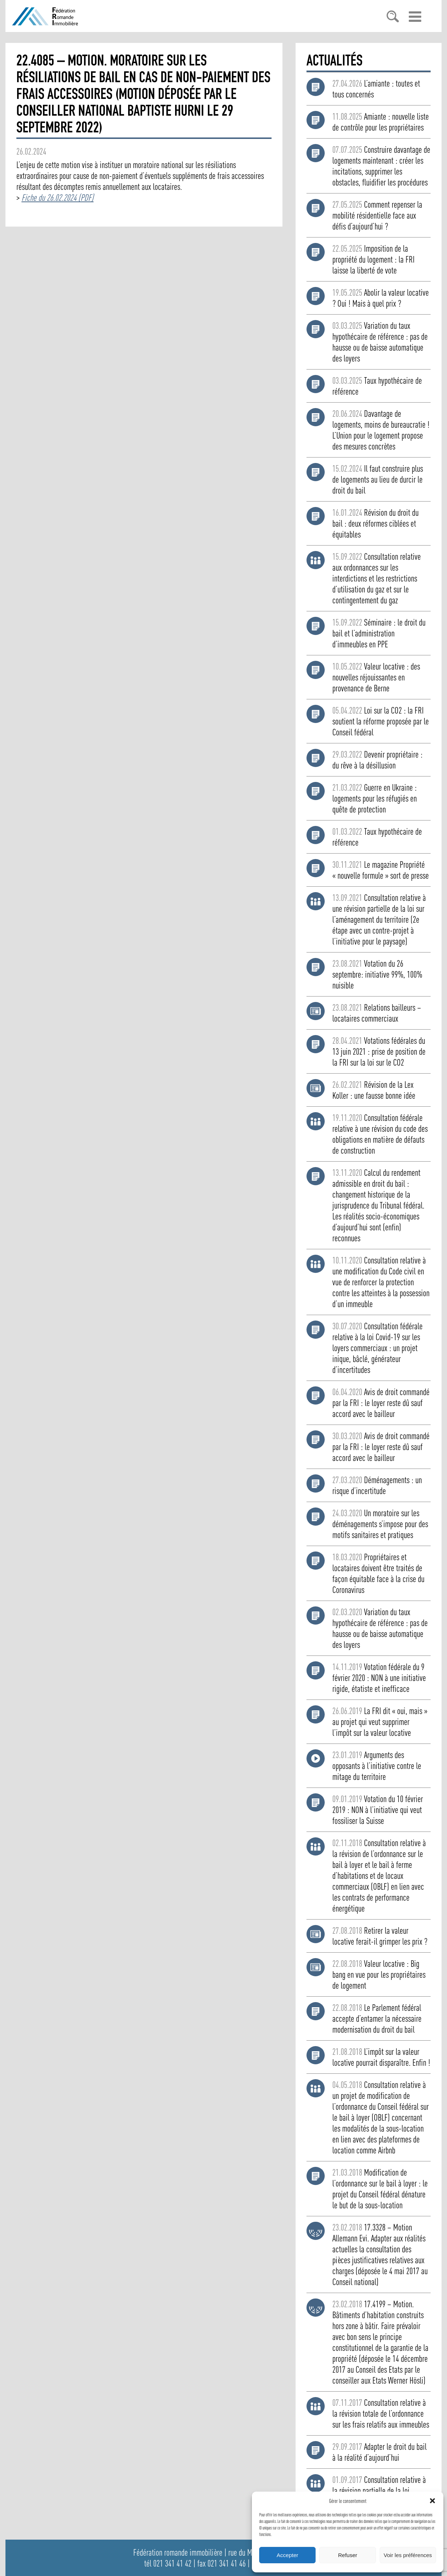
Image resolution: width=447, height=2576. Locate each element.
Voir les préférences (408, 2555)
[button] (432, 2500)
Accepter (287, 2555)
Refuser (347, 2555)
